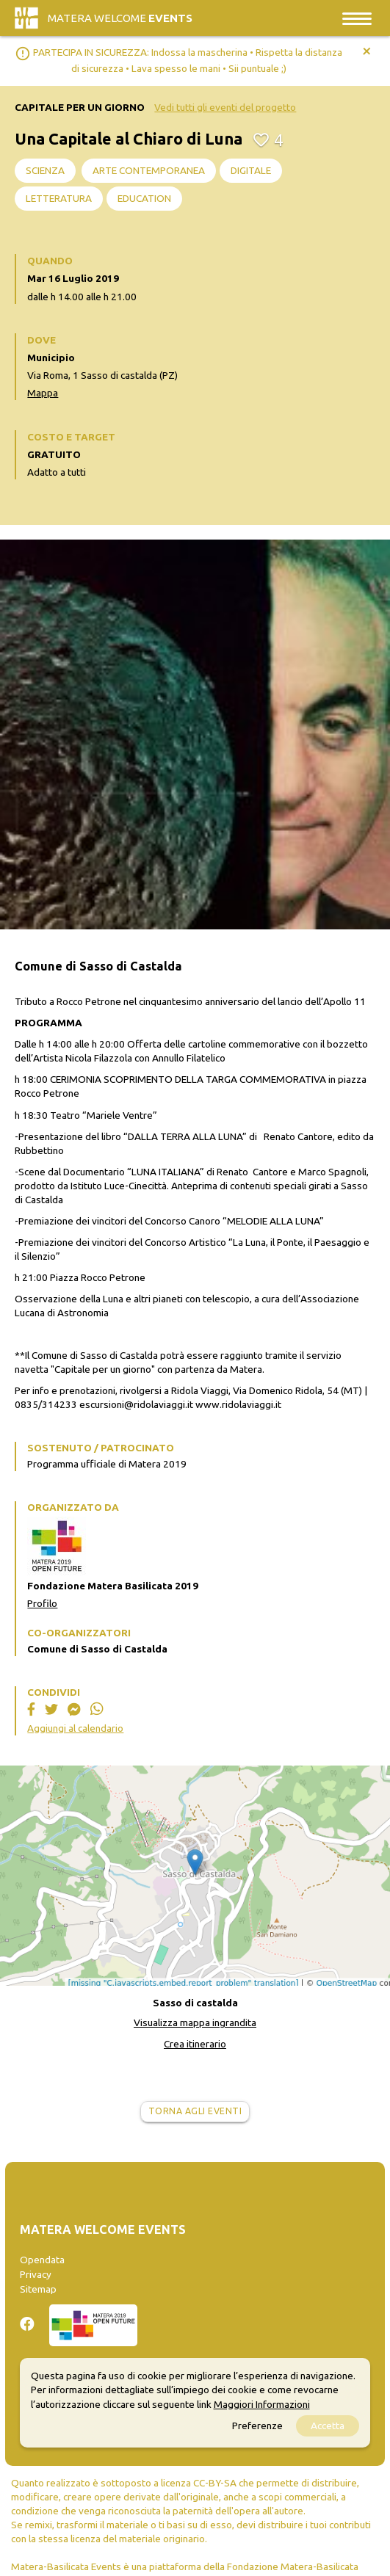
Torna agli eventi (195, 2111)
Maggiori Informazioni (262, 2404)
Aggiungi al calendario (75, 1728)
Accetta (327, 2425)
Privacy (35, 2274)
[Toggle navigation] (357, 18)
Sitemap (38, 2289)
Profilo (42, 1603)
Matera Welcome (120, 18)
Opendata (42, 2259)
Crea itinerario (195, 2044)
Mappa (42, 393)
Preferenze (257, 2425)
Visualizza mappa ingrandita (195, 2022)
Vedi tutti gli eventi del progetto (225, 107)
